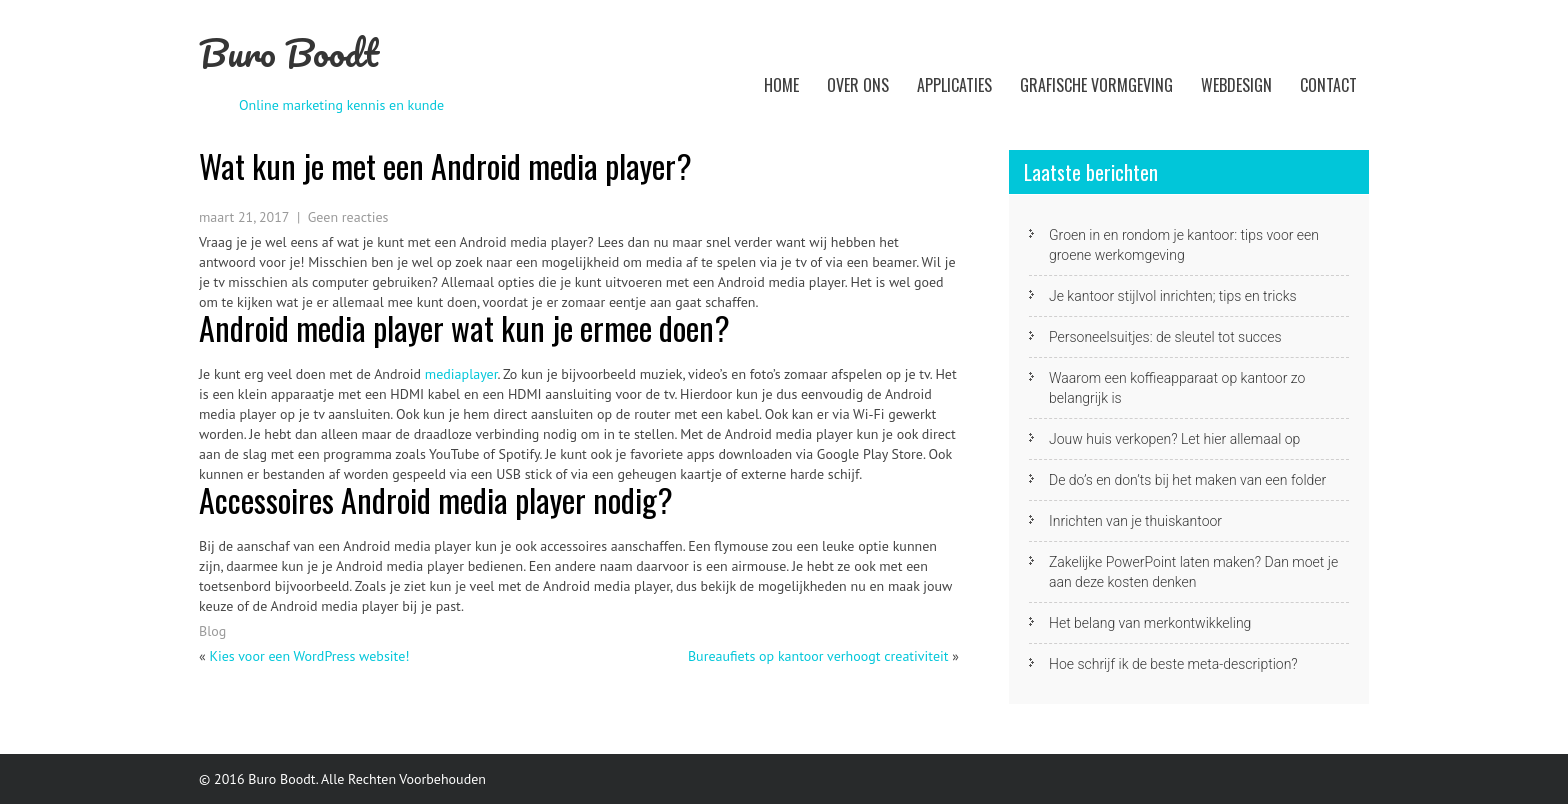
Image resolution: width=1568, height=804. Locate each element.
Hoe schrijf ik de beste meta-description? (1173, 664)
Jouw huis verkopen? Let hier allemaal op (1174, 439)
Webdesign (1236, 85)
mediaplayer (461, 374)
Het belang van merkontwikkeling (1150, 623)
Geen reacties (348, 217)
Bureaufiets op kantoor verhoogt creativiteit (818, 656)
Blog (212, 631)
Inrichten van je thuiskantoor (1135, 521)
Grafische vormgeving (1096, 85)
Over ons (858, 85)
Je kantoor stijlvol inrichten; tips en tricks (1173, 296)
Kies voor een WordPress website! (309, 656)
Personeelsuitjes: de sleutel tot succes (1165, 337)
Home (781, 85)
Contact (1328, 85)
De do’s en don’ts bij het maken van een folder (1187, 480)
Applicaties (954, 85)
